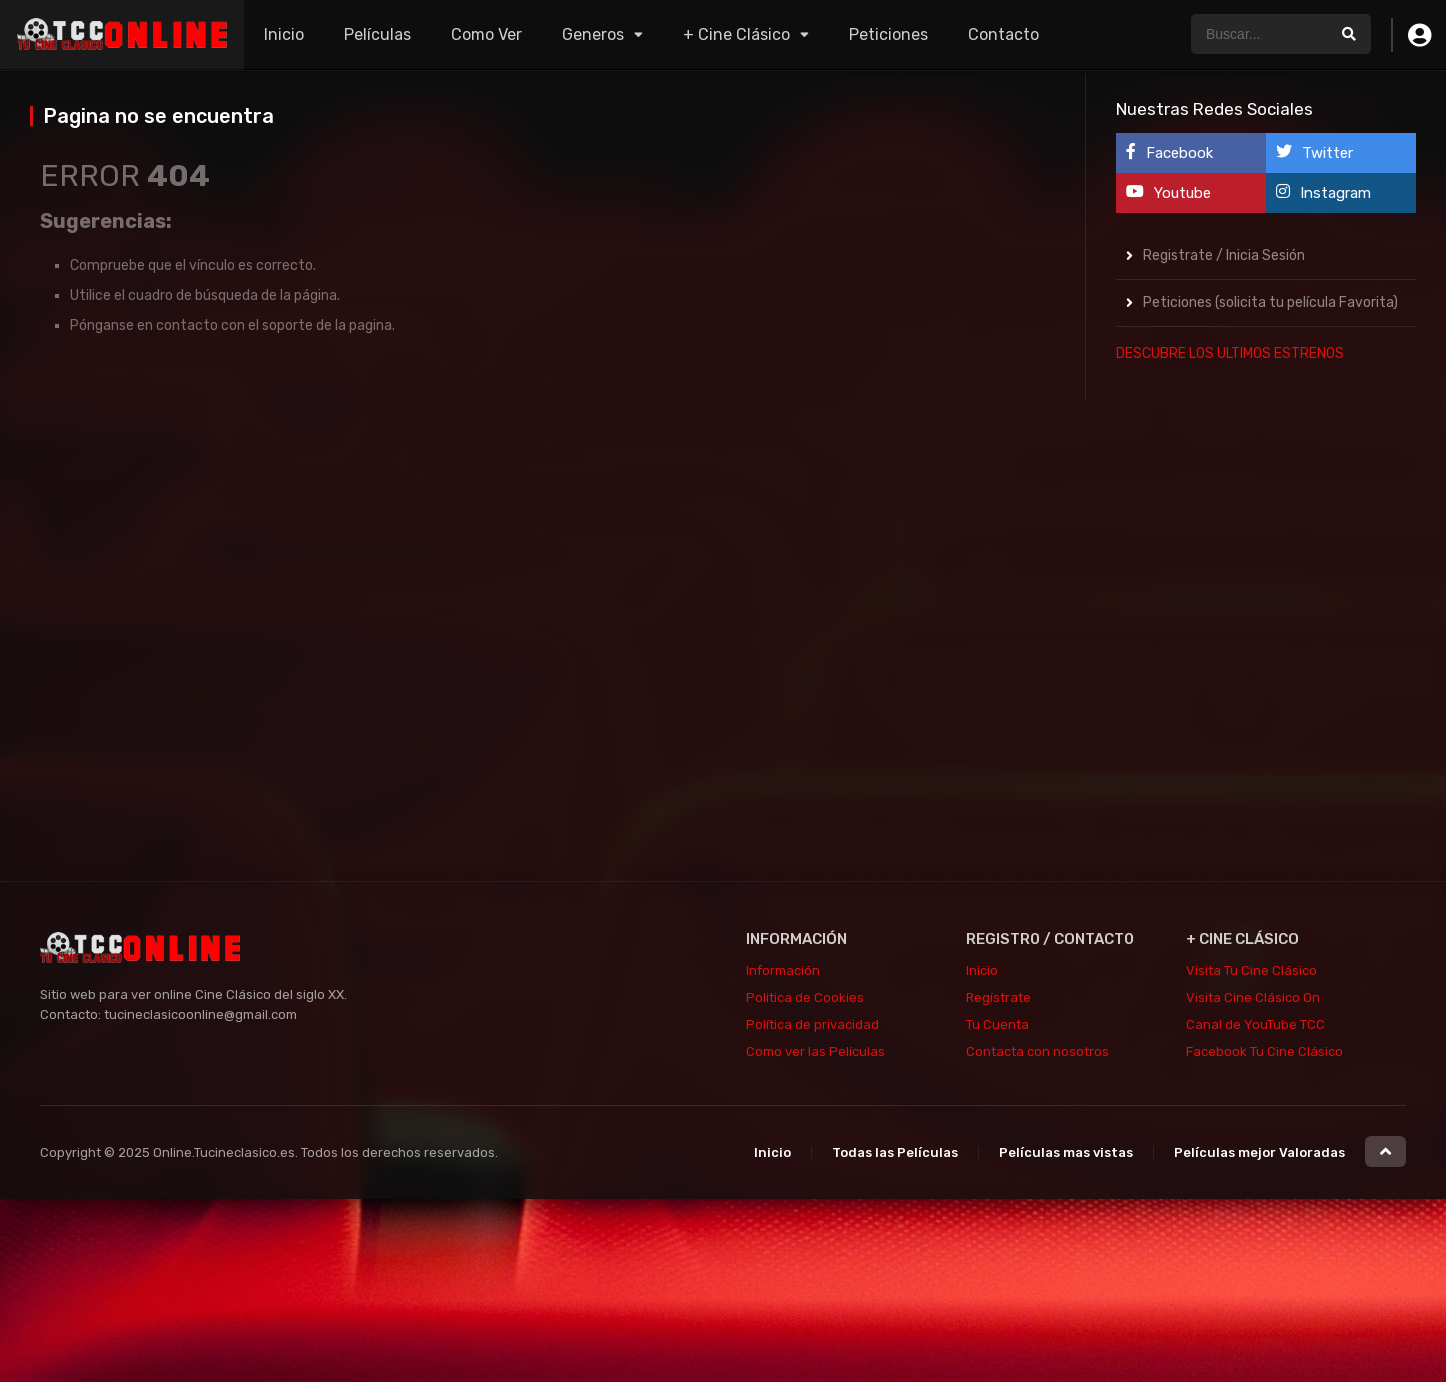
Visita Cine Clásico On (1253, 997)
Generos (593, 34)
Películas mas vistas (1066, 1152)
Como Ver (486, 34)
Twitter (1314, 152)
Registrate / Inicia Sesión (1224, 255)
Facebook (1169, 152)
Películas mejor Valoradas (1259, 1152)
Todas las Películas (895, 1152)
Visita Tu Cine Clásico (1251, 970)
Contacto (1003, 34)
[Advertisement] (1266, 681)
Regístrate (998, 997)
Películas (377, 34)
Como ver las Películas (815, 1051)
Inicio (284, 34)
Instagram (1323, 192)
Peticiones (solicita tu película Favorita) (1270, 302)
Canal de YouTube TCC (1255, 1024)
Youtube (1168, 192)
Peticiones (888, 34)
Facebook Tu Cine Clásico (1264, 1051)
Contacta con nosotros (1037, 1051)
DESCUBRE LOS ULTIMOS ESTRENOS (1230, 353)
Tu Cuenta (997, 1024)
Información (783, 970)
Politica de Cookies (805, 997)
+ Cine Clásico (736, 34)
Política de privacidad (812, 1024)
